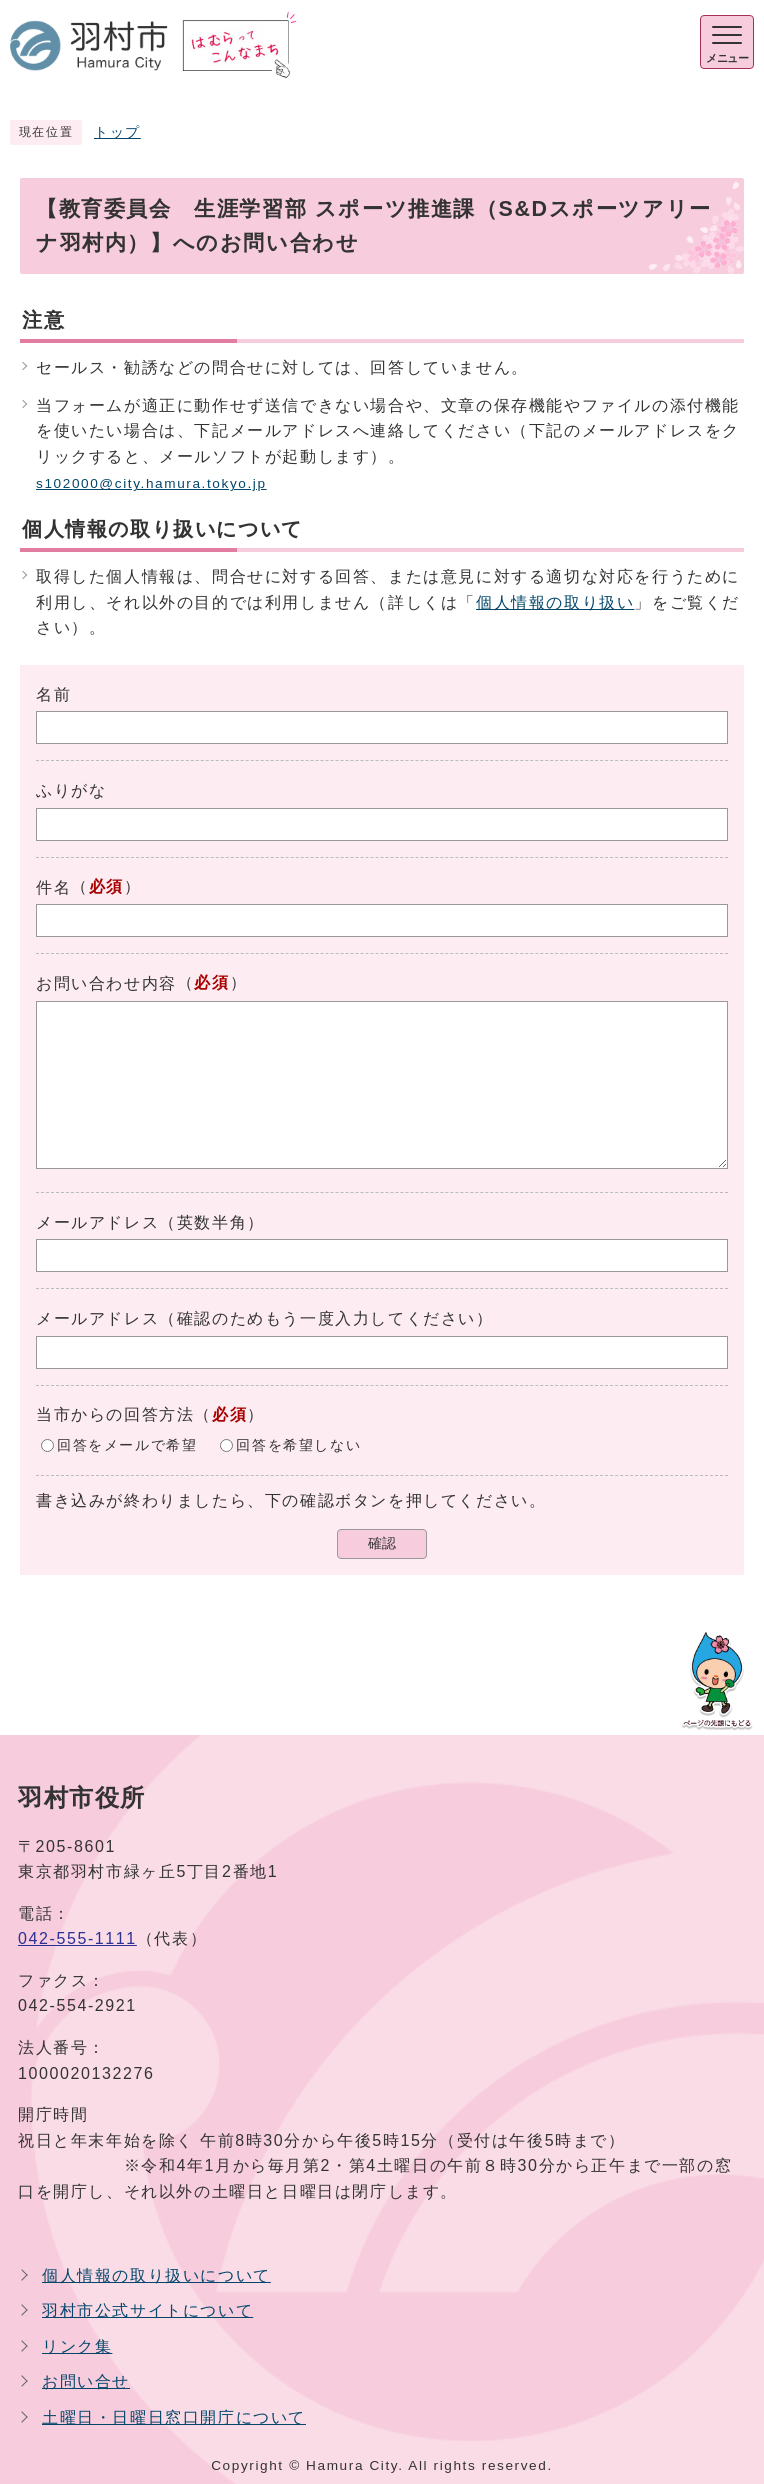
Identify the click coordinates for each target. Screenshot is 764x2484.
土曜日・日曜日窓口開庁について (174, 2417)
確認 (382, 1543)
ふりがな (71, 790)
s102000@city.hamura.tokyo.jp (151, 483)
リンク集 (77, 2346)
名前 (53, 694)
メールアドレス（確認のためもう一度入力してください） (265, 1318)
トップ (117, 132)
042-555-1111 (77, 1938)
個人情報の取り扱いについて (156, 2275)
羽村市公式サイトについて (147, 2310)
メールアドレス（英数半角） (150, 1222)
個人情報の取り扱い (555, 602)
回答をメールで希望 (127, 1445)
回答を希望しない (298, 1445)
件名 (53, 887)
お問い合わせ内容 (106, 983)
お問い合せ (86, 2381)
